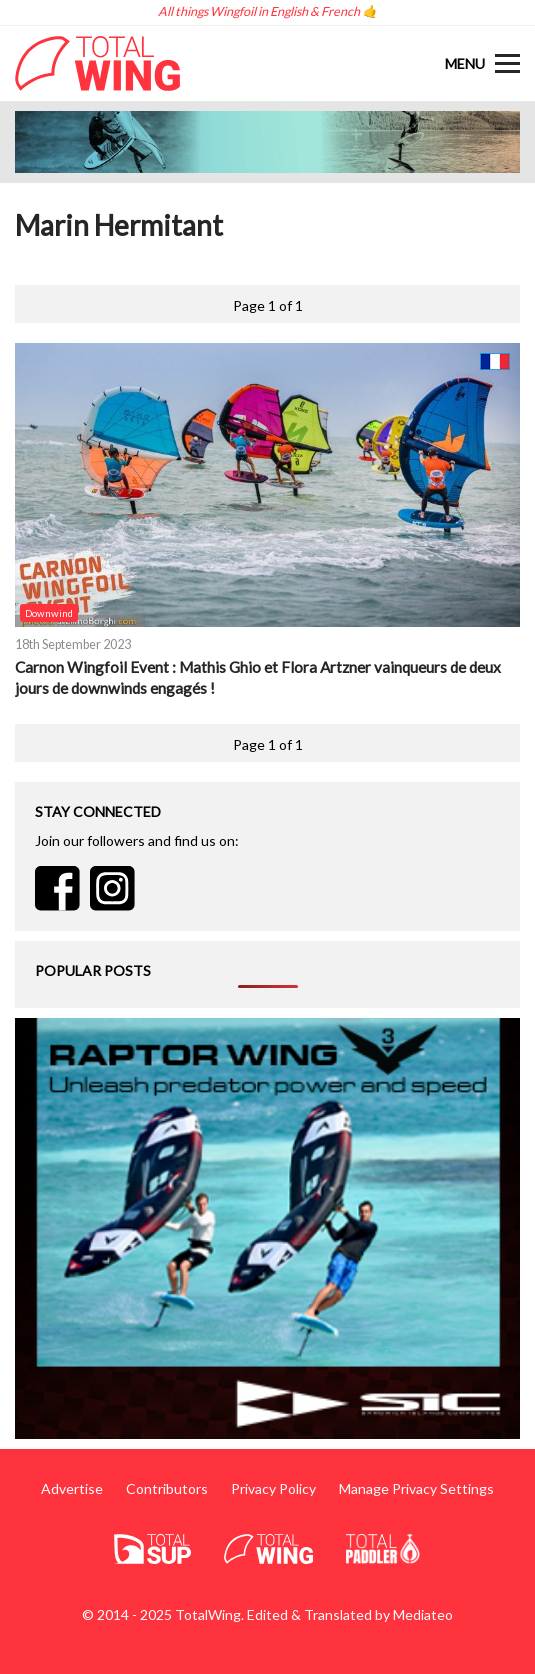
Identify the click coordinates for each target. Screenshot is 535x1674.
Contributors (167, 1488)
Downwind (49, 613)
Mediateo (423, 1614)
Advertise (72, 1488)
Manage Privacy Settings (416, 1488)
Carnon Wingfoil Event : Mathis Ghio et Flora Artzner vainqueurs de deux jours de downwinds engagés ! (258, 677)
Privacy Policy (273, 1488)
